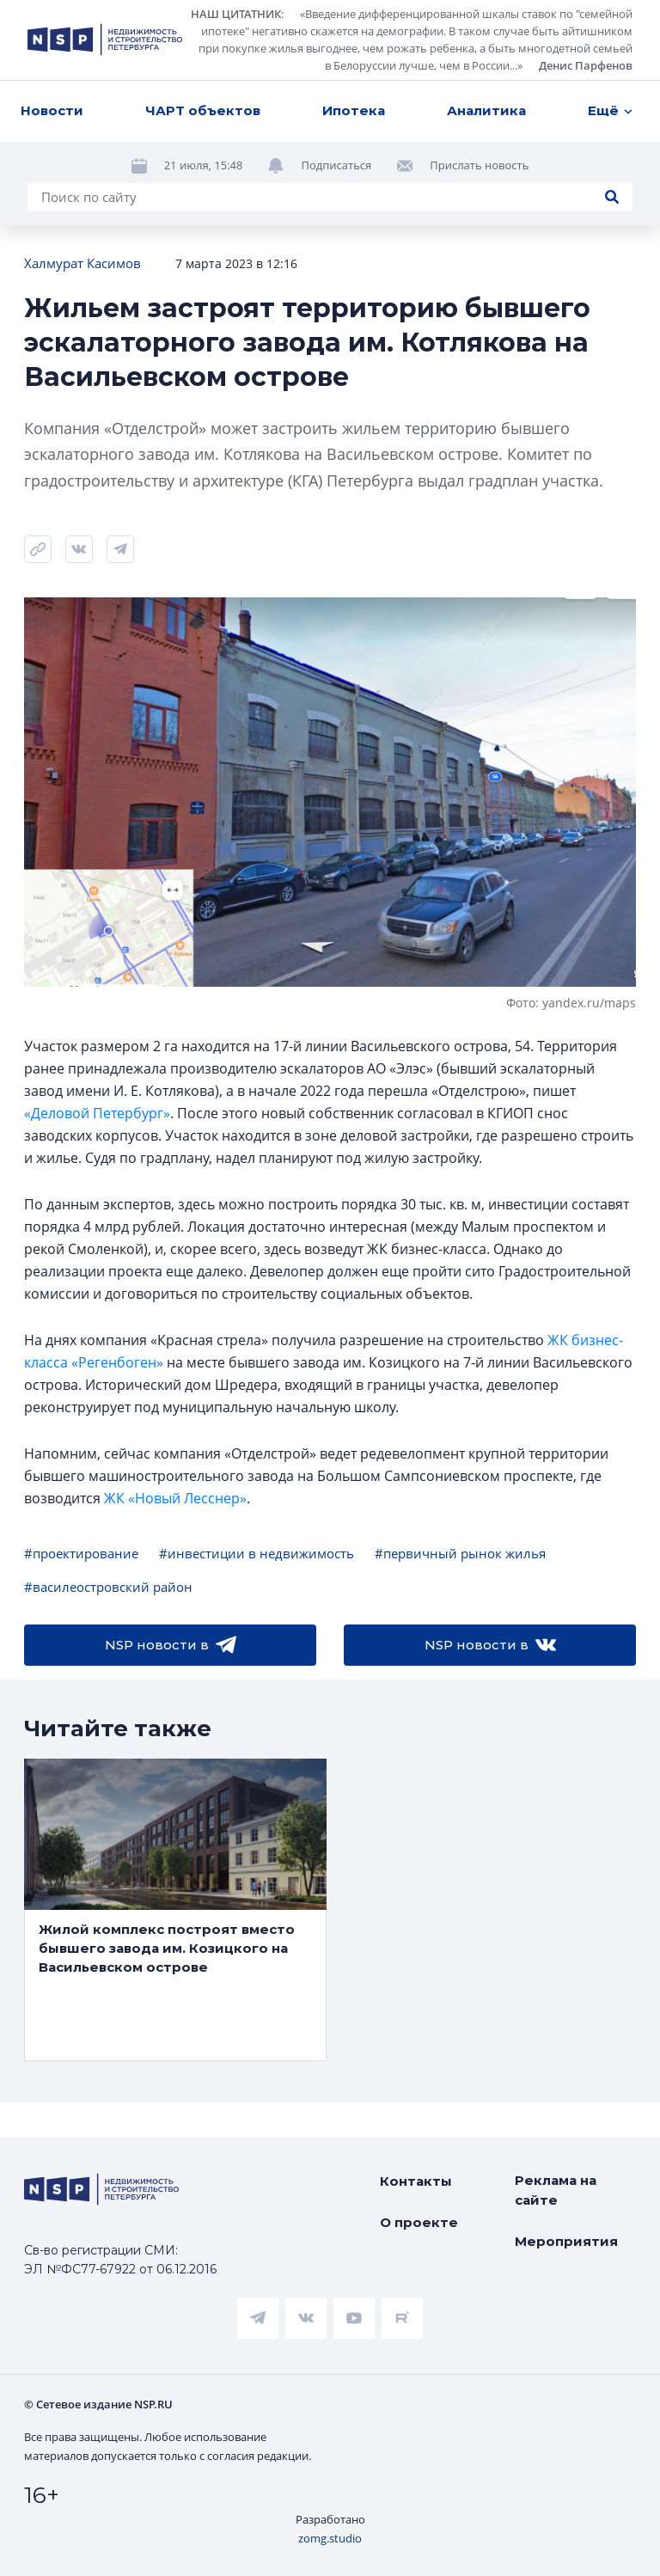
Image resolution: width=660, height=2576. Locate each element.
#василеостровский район (108, 1586)
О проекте (419, 2222)
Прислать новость (479, 165)
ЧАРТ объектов (202, 110)
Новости (52, 110)
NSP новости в (170, 1645)
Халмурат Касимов (82, 263)
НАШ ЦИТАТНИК (236, 13)
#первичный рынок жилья (460, 1553)
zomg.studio (330, 2538)
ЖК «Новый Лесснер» (175, 1498)
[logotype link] (105, 39)
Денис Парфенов (585, 65)
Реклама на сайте (555, 2190)
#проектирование (81, 1553)
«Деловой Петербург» (97, 1113)
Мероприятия (566, 2241)
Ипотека (353, 110)
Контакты (416, 2181)
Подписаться (336, 165)
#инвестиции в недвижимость (256, 1553)
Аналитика (486, 110)
